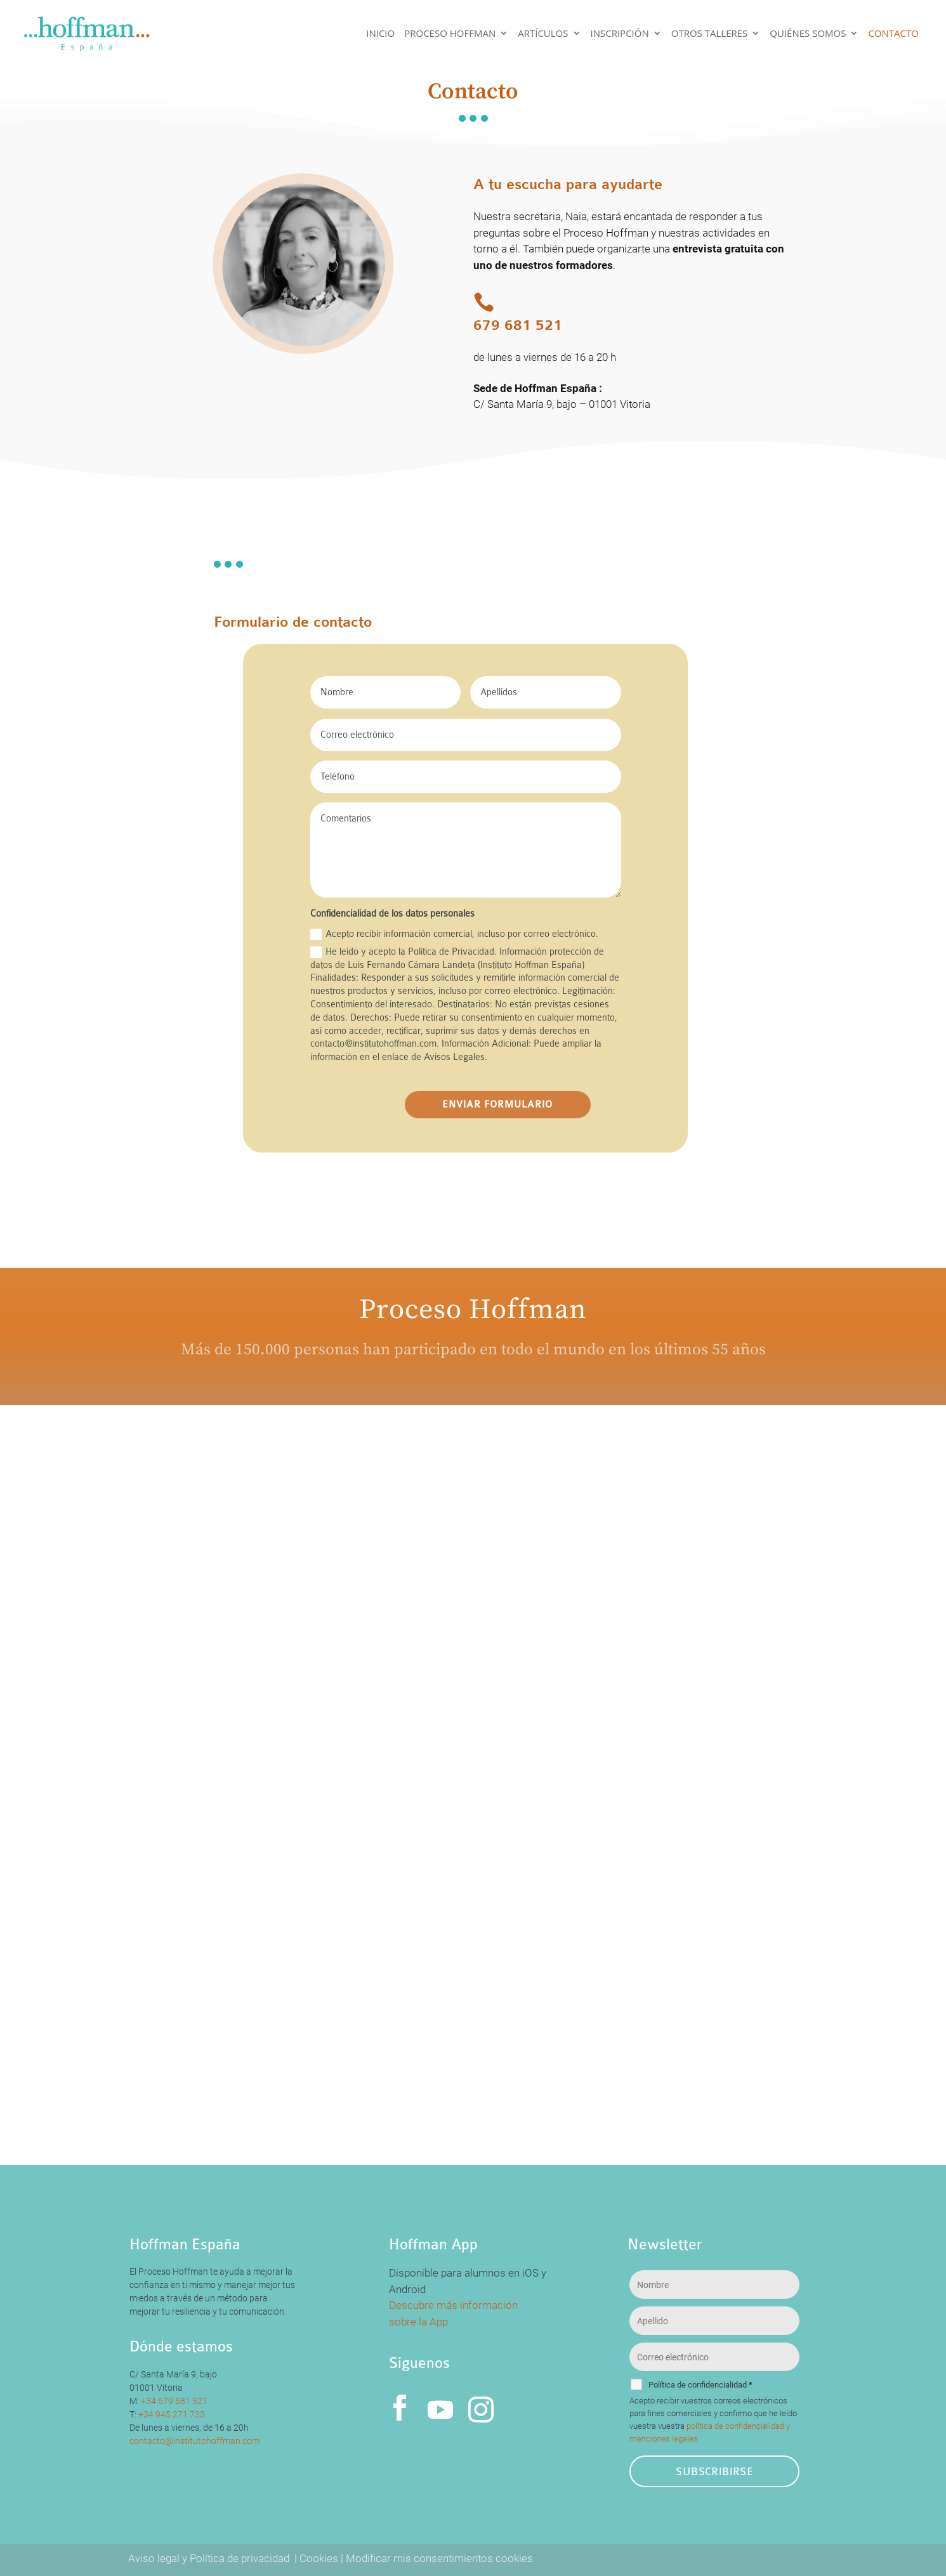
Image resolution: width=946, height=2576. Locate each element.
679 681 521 (517, 325)
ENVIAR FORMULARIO (497, 1104)
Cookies (318, 2558)
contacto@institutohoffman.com (194, 2441)
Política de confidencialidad (700, 2385)
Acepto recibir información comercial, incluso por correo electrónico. (454, 934)
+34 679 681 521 (174, 2401)
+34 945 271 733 (171, 2414)
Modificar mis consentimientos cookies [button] (439, 2558)
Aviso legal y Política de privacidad (210, 2558)
